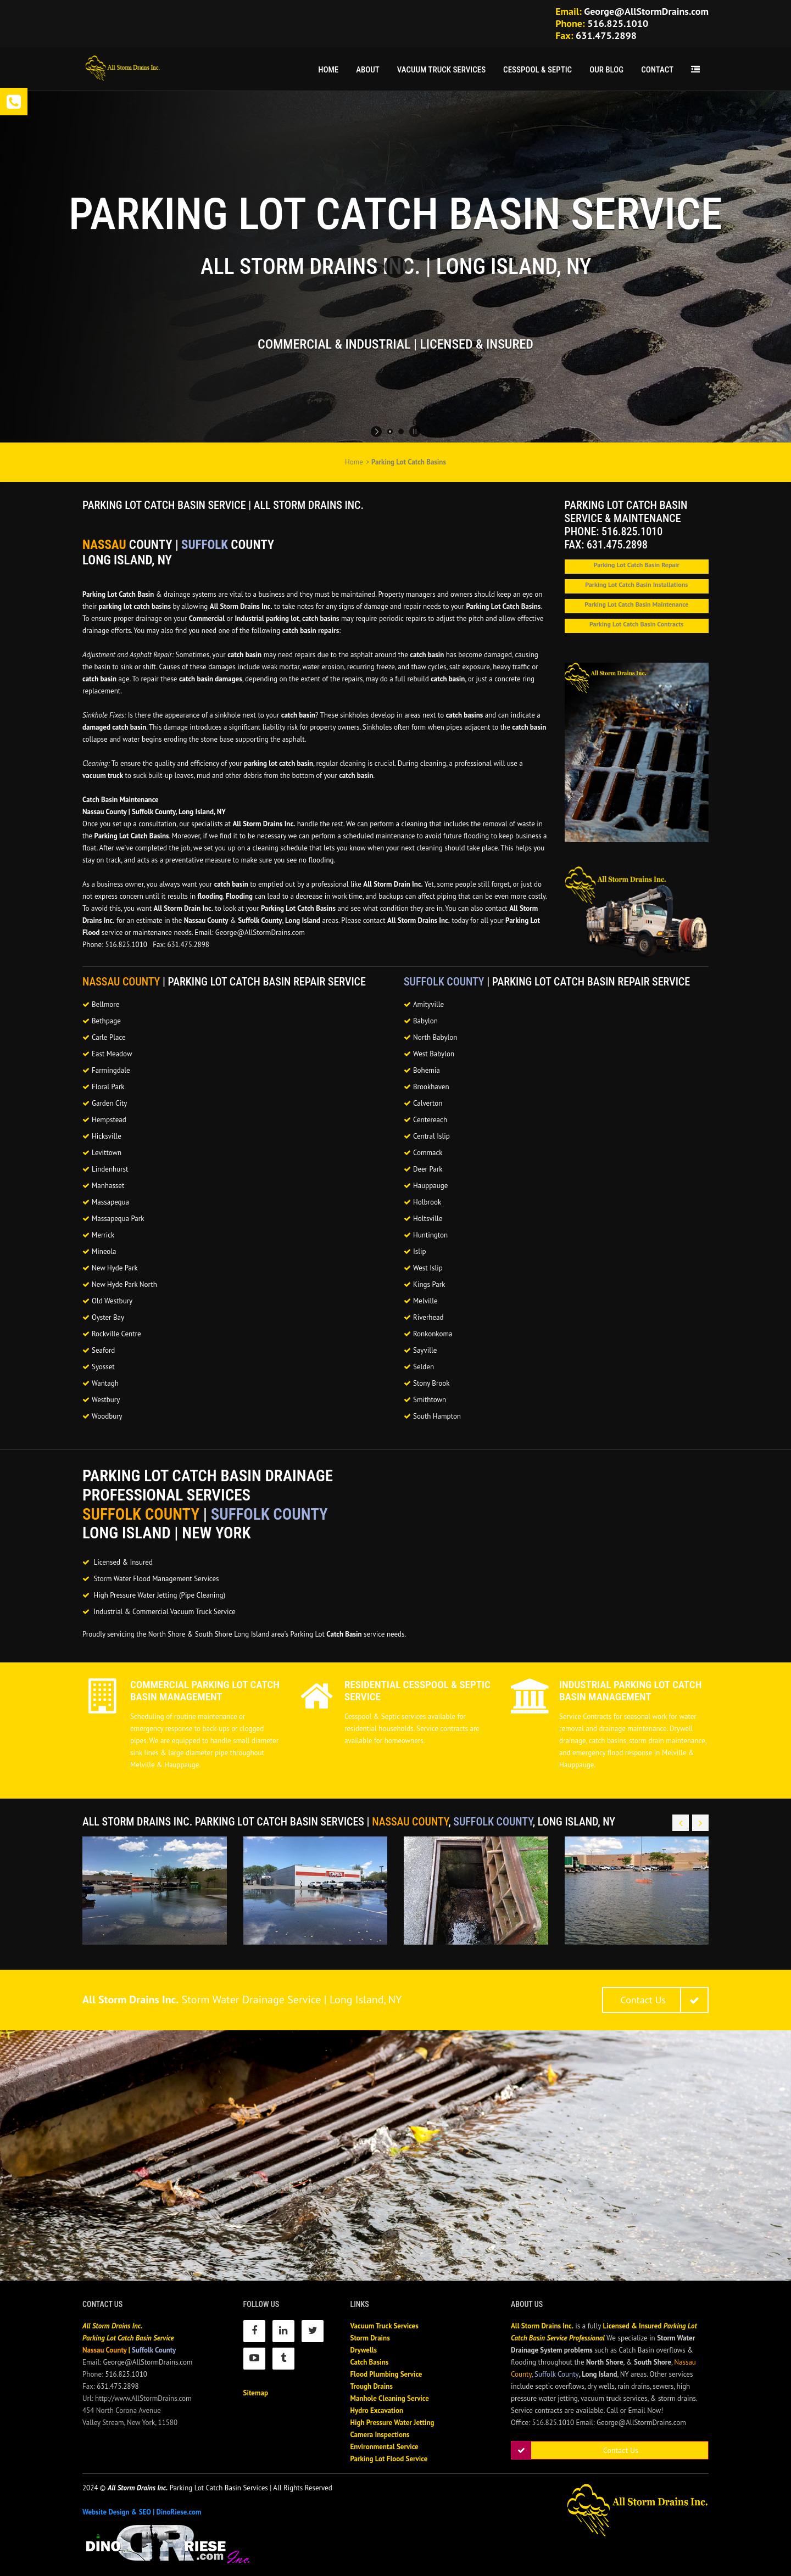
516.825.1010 (617, 23)
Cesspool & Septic (537, 70)
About (368, 70)
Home (328, 70)
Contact (657, 70)
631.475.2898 (606, 35)
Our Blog (606, 70)
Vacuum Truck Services (441, 70)
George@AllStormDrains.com (646, 11)
